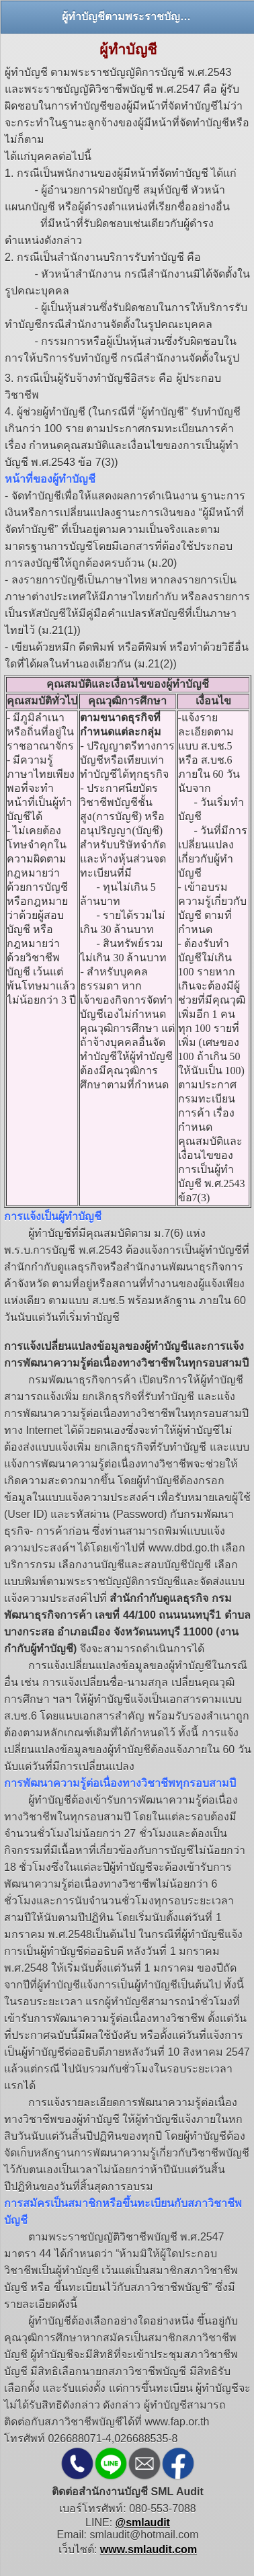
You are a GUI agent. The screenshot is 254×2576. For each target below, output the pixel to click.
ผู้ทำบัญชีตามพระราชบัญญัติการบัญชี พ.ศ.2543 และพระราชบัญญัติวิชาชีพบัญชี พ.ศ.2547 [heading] (128, 16)
